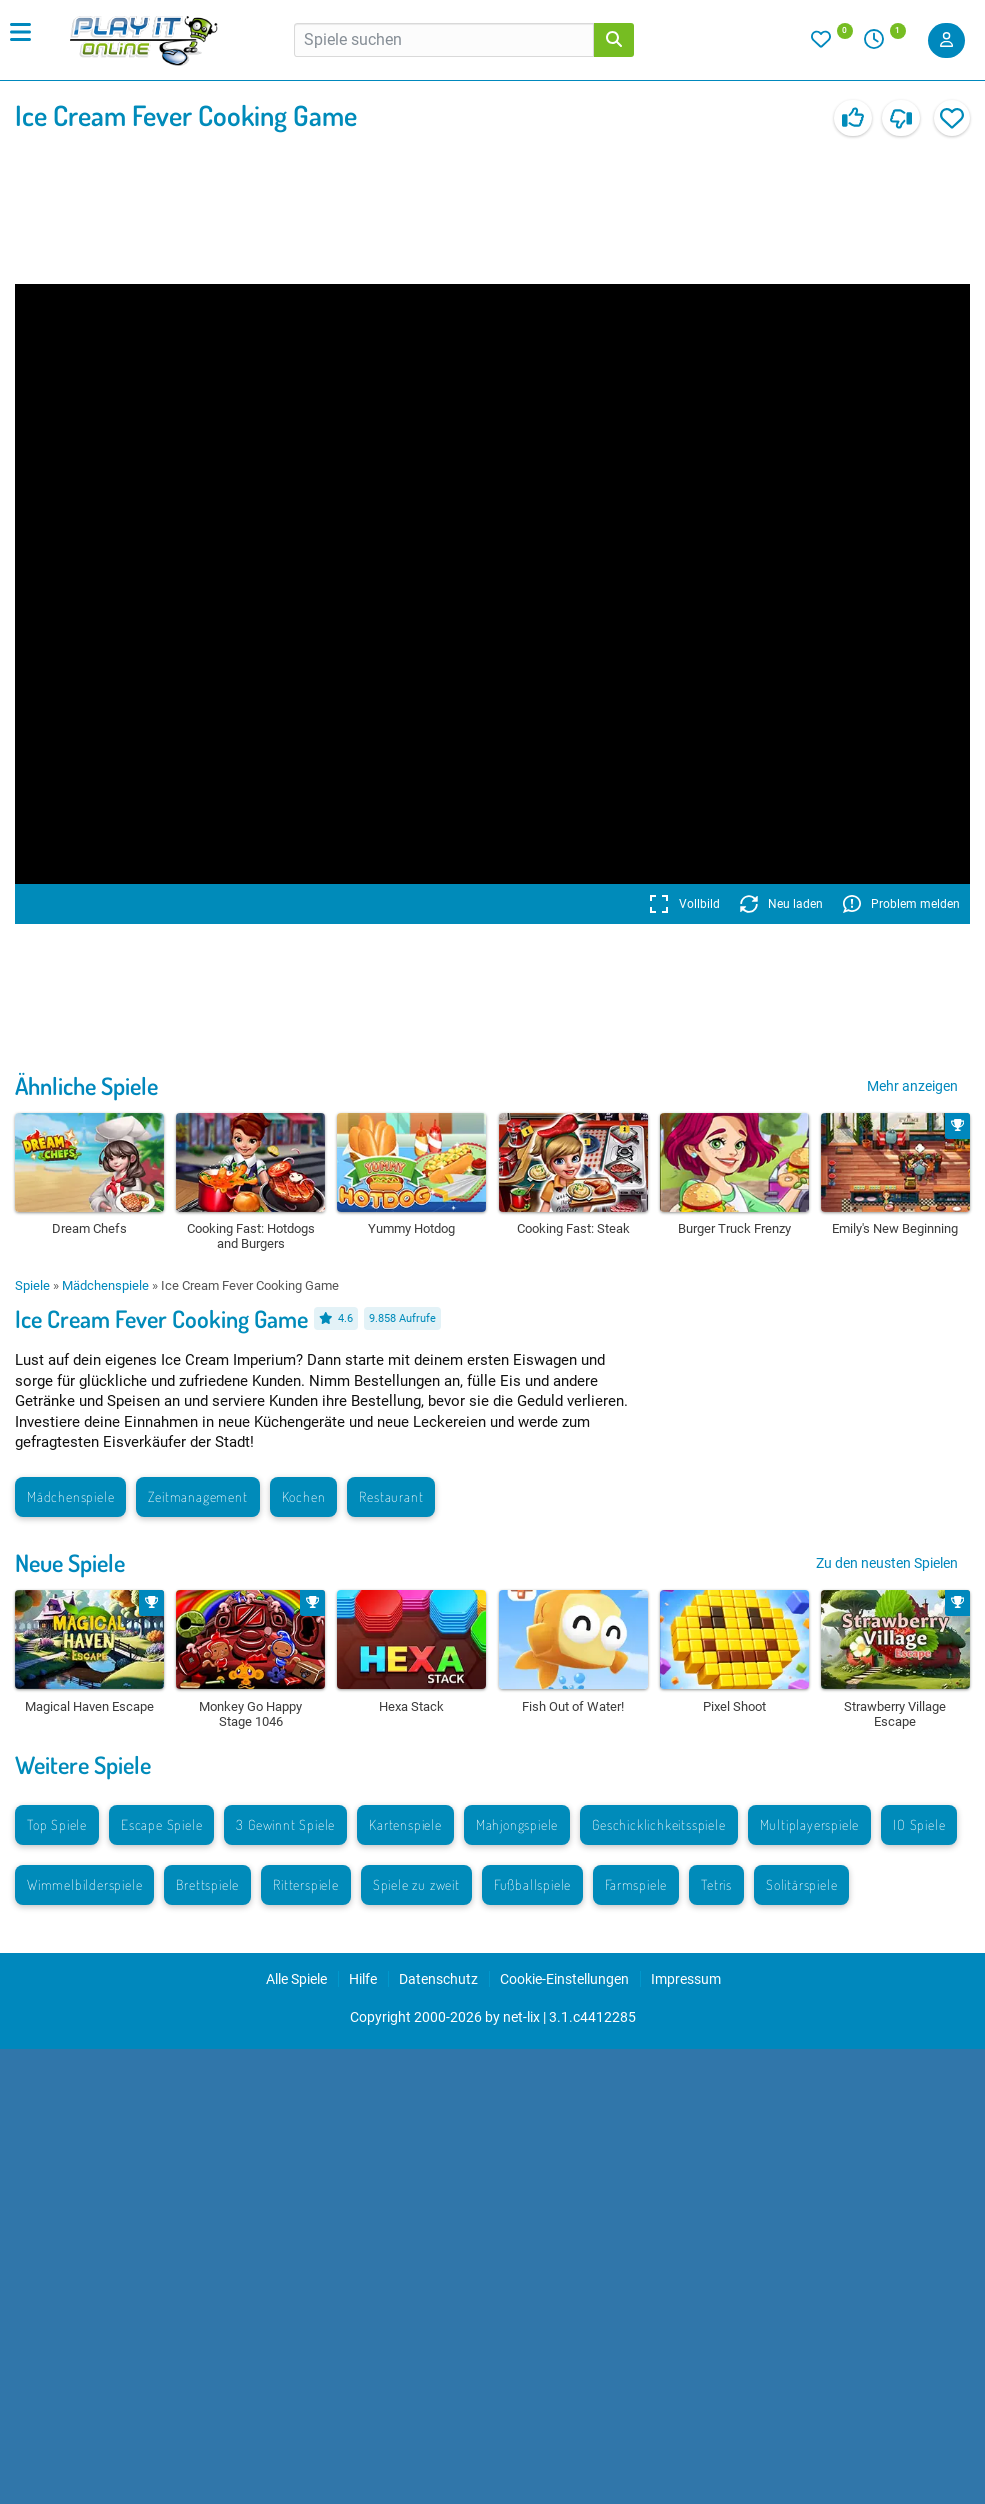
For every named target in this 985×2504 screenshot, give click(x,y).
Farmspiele (636, 1884)
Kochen (304, 1496)
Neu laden (781, 904)
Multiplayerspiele (810, 1824)
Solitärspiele (801, 1884)
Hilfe (363, 1979)
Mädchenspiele (105, 1285)
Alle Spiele (296, 1979)
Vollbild (684, 904)
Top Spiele (57, 1824)
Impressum (686, 1979)
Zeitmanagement (197, 1496)
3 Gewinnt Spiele (285, 1824)
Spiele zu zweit (416, 1884)
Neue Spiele (70, 1562)
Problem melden (901, 904)
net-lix (521, 2017)
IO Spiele (919, 1824)
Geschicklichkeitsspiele (658, 1824)
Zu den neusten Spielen (887, 1563)
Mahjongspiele (517, 1824)
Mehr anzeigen (912, 1086)
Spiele (32, 1285)
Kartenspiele (405, 1824)
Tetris (716, 1884)
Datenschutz (438, 1979)
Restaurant (391, 1496)
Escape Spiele (161, 1824)
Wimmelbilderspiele (84, 1884)
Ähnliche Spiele (86, 1085)
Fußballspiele (532, 1884)
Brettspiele (207, 1884)
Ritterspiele (306, 1884)
